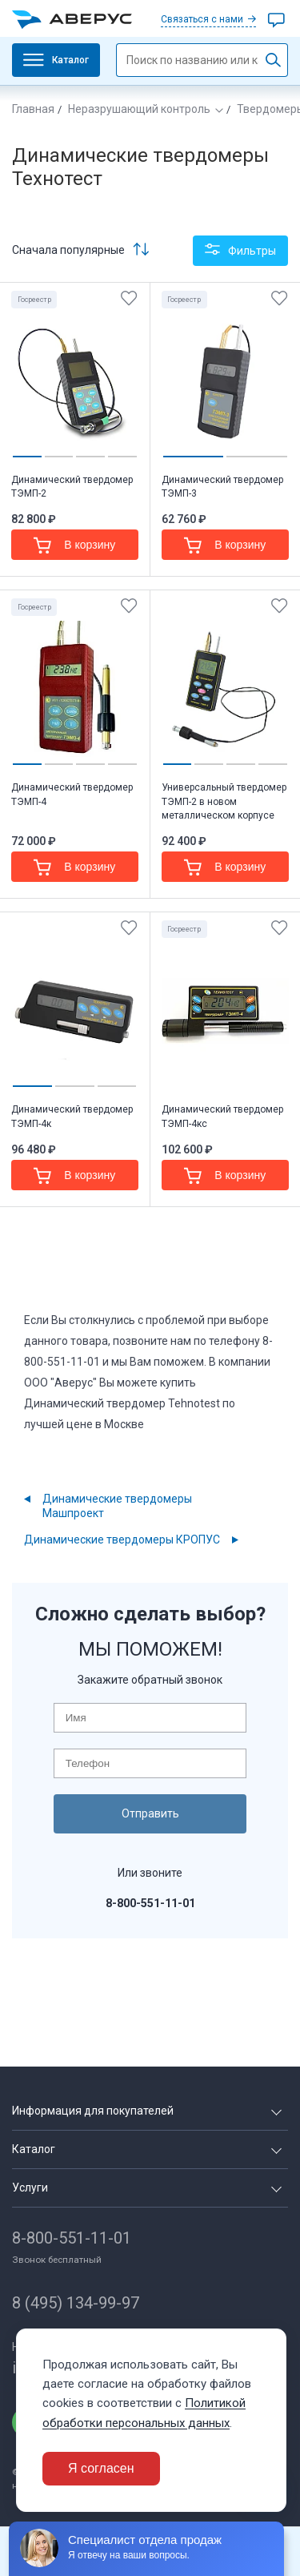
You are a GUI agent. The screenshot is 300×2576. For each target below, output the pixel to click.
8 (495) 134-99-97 (75, 2302)
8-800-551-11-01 (71, 2238)
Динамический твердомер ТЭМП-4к (72, 1116)
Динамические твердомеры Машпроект (117, 1505)
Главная (33, 109)
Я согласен (101, 2468)
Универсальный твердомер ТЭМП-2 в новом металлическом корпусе (224, 801)
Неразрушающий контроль (139, 109)
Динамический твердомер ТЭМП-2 (72, 486)
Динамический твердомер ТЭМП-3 (222, 486)
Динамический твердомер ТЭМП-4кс (222, 1116)
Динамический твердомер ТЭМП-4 (72, 794)
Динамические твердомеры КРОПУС (122, 1539)
